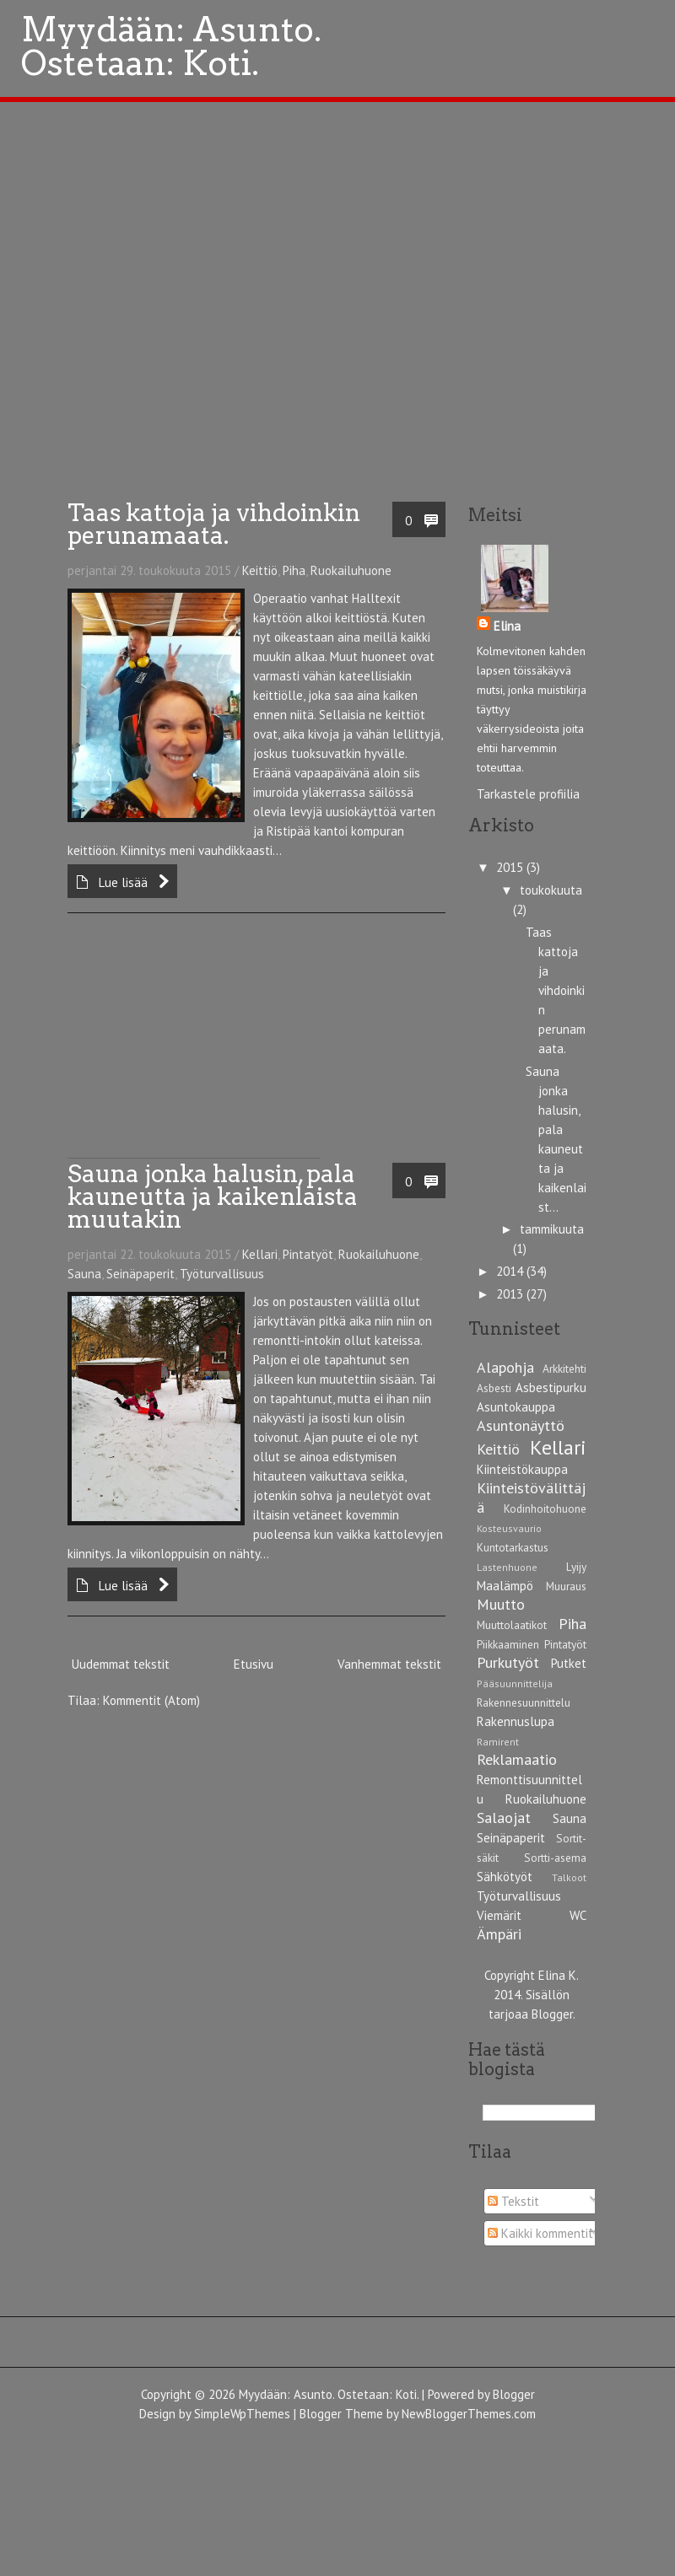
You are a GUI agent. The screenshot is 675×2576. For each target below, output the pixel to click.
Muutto (501, 1604)
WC (578, 1915)
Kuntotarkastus (512, 1547)
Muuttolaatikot (512, 1624)
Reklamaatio (517, 1759)
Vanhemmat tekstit (389, 1664)
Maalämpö (505, 1586)
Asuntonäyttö (520, 1425)
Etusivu (253, 1664)
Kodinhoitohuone (545, 1508)
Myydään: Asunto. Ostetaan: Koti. (328, 2394)
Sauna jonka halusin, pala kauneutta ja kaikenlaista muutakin (213, 1196)
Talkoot (569, 1877)
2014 (511, 1271)
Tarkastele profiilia (528, 794)
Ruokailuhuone (351, 570)
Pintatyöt (308, 1254)
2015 (511, 867)
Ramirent (498, 1741)
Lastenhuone (507, 1567)
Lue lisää (123, 882)
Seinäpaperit (140, 1274)
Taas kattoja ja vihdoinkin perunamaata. (214, 524)
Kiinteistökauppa (522, 1469)
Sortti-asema (555, 1857)
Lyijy (576, 1566)
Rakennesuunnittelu (523, 1702)
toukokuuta (551, 890)
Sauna (84, 1274)
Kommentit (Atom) (151, 1700)
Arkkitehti (564, 1368)
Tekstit (513, 2201)
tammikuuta (552, 1229)
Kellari (260, 1254)
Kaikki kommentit (540, 2233)
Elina (507, 626)
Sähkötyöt (504, 1877)
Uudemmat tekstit (121, 1664)
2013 (511, 1294)
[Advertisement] (194, 1052)
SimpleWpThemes (242, 2414)
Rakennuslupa (515, 1721)
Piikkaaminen (508, 1644)
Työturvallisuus (222, 1274)
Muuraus (566, 1586)
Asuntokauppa (516, 1407)
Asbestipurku (551, 1387)
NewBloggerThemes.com (469, 2414)
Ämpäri (499, 1934)
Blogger (552, 2014)
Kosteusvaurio (509, 1528)
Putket (568, 1663)
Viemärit (499, 1915)
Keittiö (260, 570)
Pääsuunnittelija (515, 1683)
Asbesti (494, 1388)
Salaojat (504, 1817)
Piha (294, 570)
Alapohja (505, 1367)
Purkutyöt (508, 1662)
